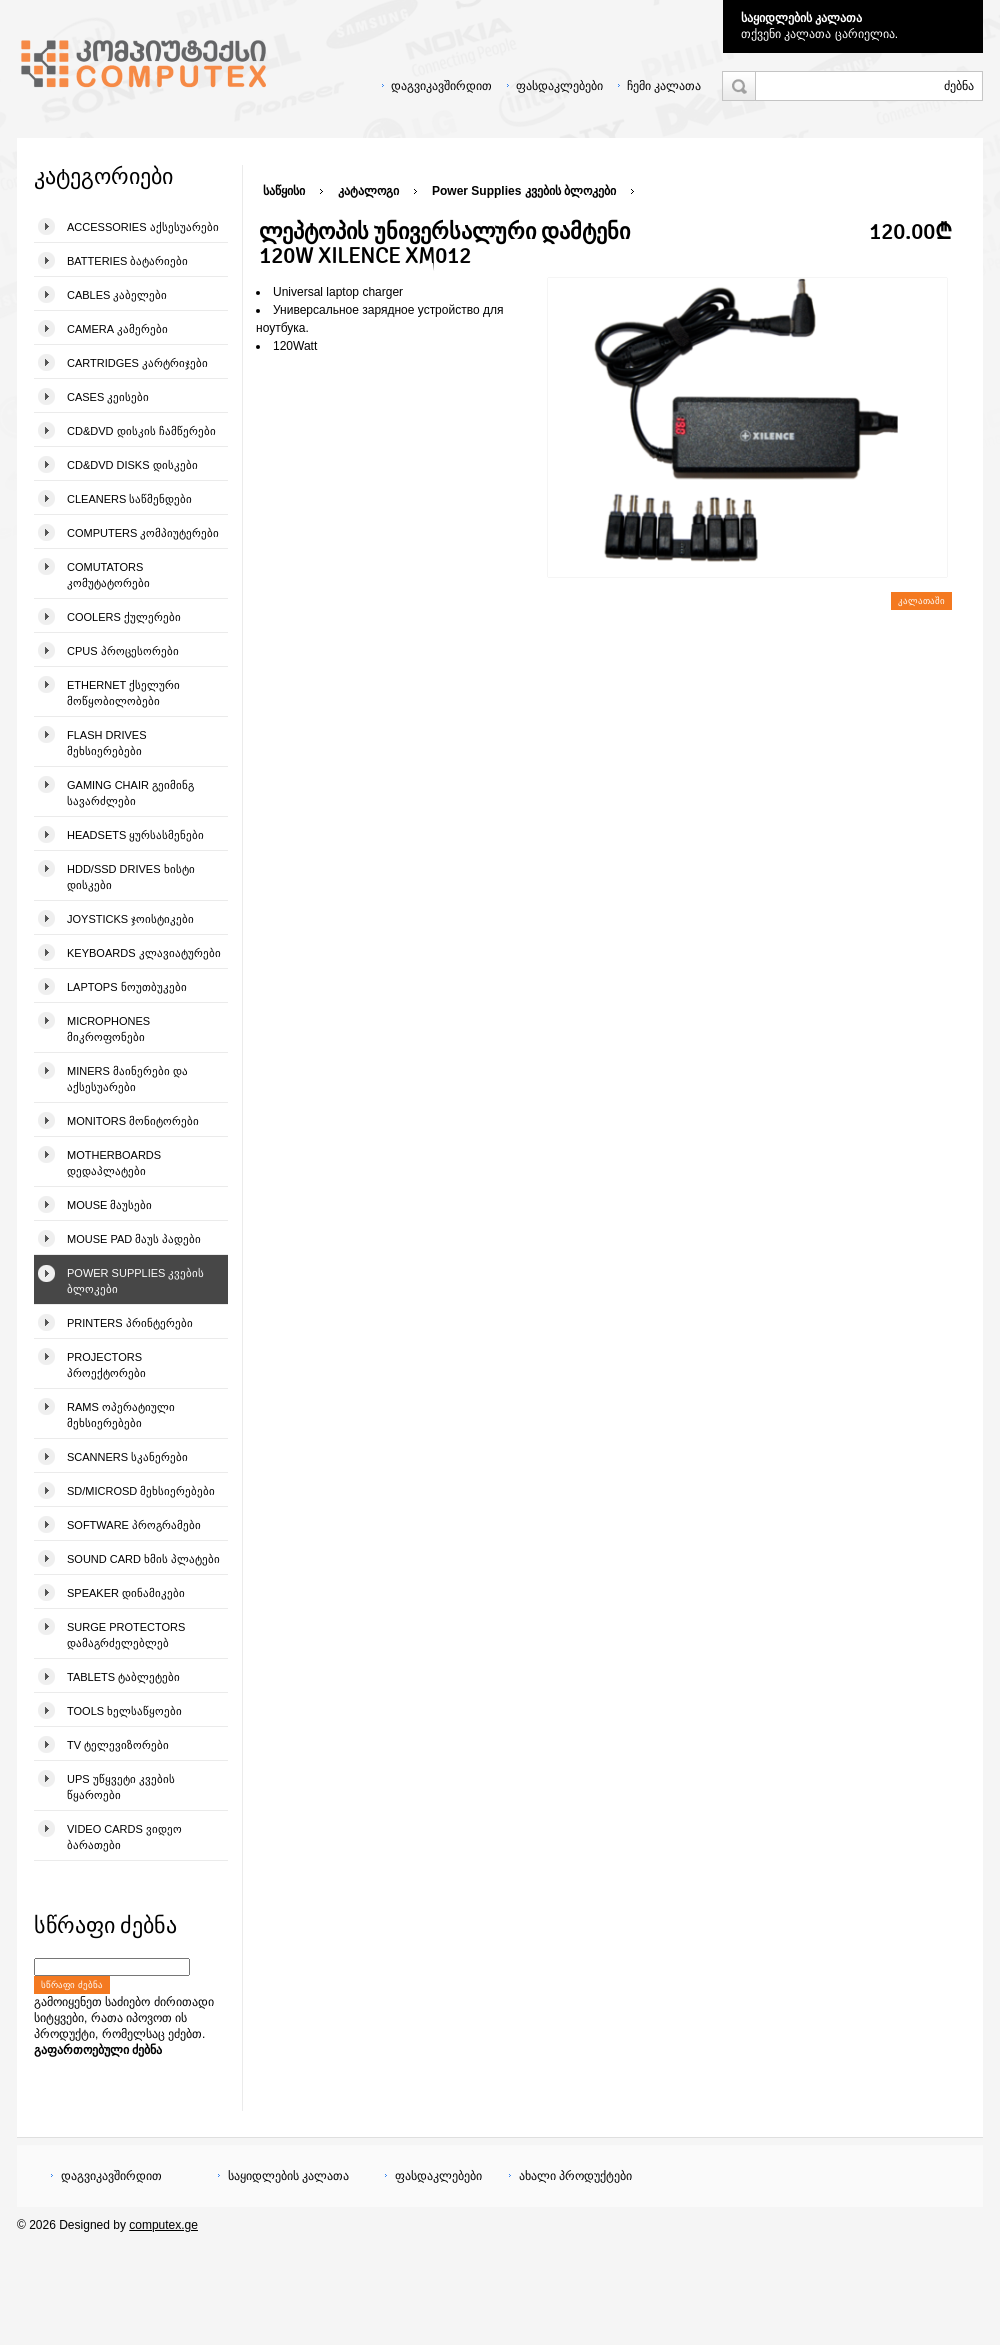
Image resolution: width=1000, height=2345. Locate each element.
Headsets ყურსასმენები (135, 835)
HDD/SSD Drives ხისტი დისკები (131, 877)
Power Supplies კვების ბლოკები (135, 1281)
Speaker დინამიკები (126, 1593)
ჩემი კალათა (664, 86)
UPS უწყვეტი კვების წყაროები (121, 1787)
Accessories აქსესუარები (143, 227)
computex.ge (163, 2225)
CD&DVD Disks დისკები (132, 465)
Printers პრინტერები (130, 1323)
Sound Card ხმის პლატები (143, 1559)
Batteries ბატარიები (127, 261)
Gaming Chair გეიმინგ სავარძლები (130, 793)
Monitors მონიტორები (133, 1121)
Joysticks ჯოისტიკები (130, 919)
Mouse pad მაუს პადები (134, 1239)
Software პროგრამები (134, 1525)
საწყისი (284, 191)
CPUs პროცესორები (123, 651)
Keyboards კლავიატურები (144, 953)
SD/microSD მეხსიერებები (141, 1491)
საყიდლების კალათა (801, 18)
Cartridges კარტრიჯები (137, 363)
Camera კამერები (117, 329)
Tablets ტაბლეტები (123, 1677)
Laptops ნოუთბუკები (127, 987)
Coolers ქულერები (124, 617)
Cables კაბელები (117, 295)
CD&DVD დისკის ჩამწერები (141, 431)
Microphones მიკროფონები (108, 1029)
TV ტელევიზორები (118, 1745)
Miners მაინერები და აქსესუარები (127, 1079)
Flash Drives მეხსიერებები (106, 743)
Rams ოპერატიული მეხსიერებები (121, 1415)
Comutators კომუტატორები (108, 575)
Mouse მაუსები (109, 1205)
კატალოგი (368, 191)
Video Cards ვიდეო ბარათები (124, 1837)
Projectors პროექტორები (106, 1365)
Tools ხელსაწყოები (124, 1711)
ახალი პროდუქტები (575, 2176)
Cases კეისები (108, 397)
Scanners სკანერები (127, 1457)
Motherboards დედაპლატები (114, 1163)
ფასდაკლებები (559, 86)
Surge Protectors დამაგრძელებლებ (126, 1635)
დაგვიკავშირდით (441, 86)
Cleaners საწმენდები (129, 499)
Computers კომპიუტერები (143, 533)
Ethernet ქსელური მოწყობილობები (123, 693)
